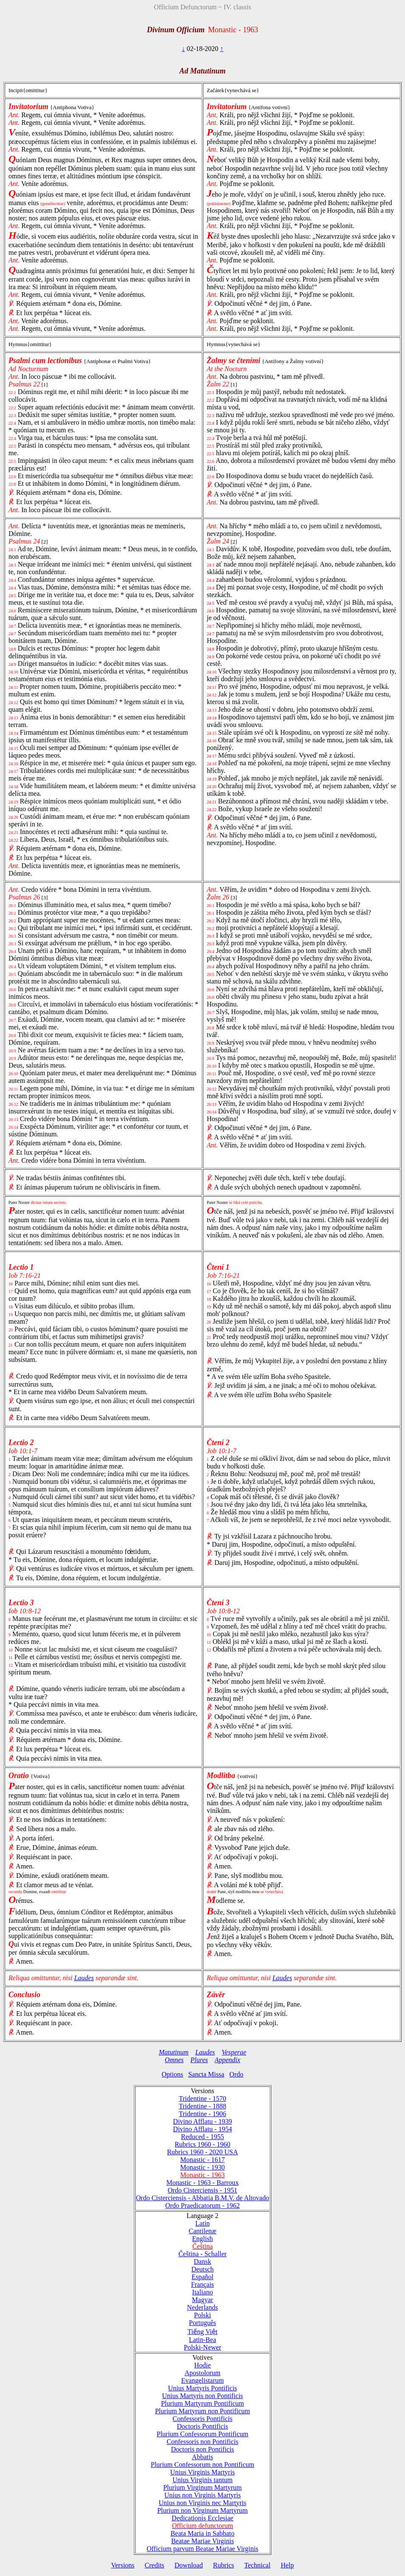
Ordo (236, 2074)
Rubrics (223, 2565)
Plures (199, 2059)
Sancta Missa (206, 2074)
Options (172, 2074)
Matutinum (173, 2052)
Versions (123, 2565)
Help (287, 2565)
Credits (154, 2565)
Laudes (84, 1977)
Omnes (174, 2059)
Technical (257, 2565)
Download (188, 2565)
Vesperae (234, 2052)
